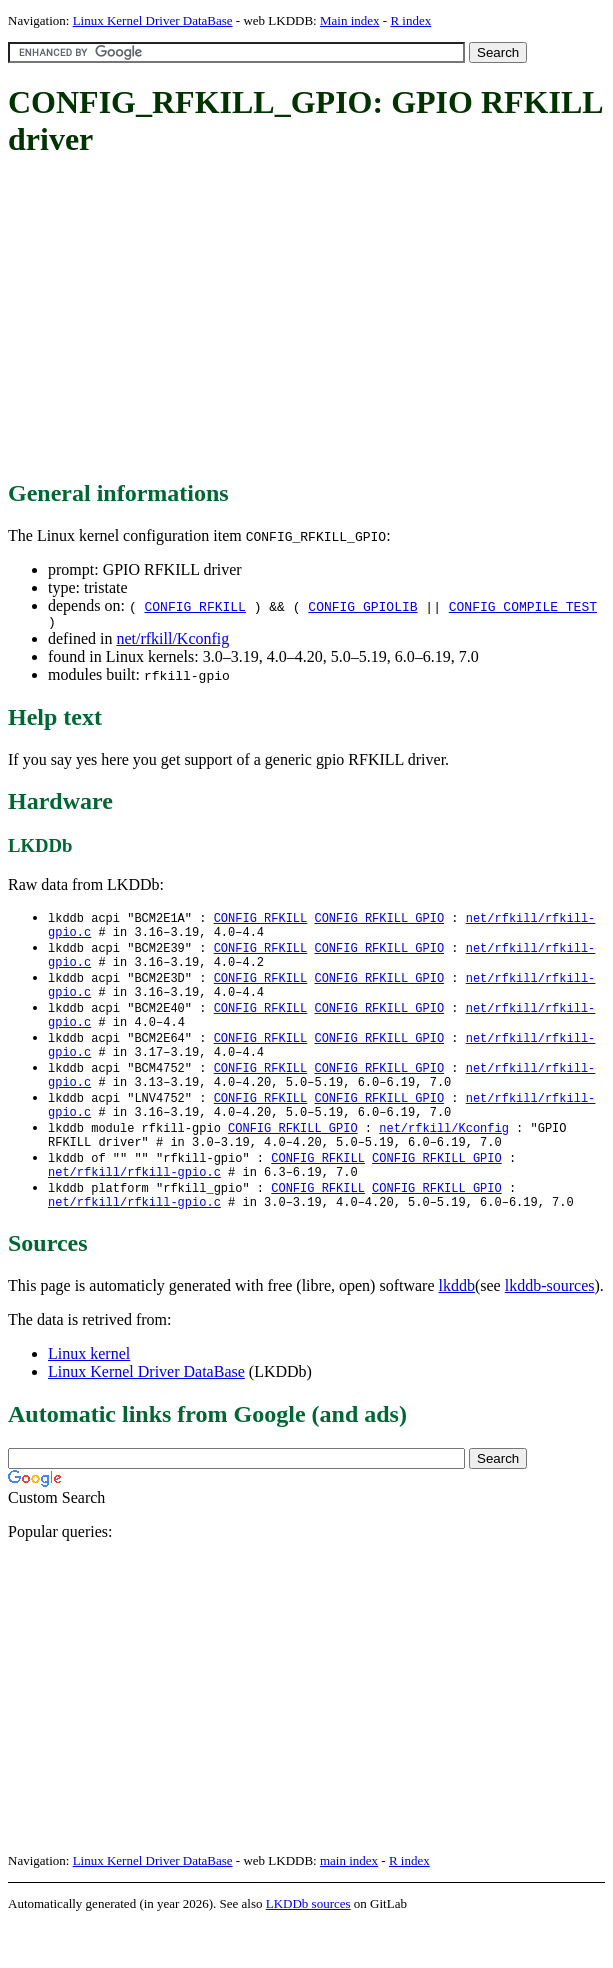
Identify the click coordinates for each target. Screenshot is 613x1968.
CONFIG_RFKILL (194, 606)
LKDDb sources (308, 1946)
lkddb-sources (550, 1328)
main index (349, 1903)
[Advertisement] (310, 320)
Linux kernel (89, 1396)
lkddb (457, 1328)
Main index (350, 20)
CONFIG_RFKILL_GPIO (379, 921)
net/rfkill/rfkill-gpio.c (134, 1210)
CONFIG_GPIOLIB (362, 606)
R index (410, 20)
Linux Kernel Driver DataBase (153, 20)
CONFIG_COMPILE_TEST (523, 606)
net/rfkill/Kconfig (172, 641)
